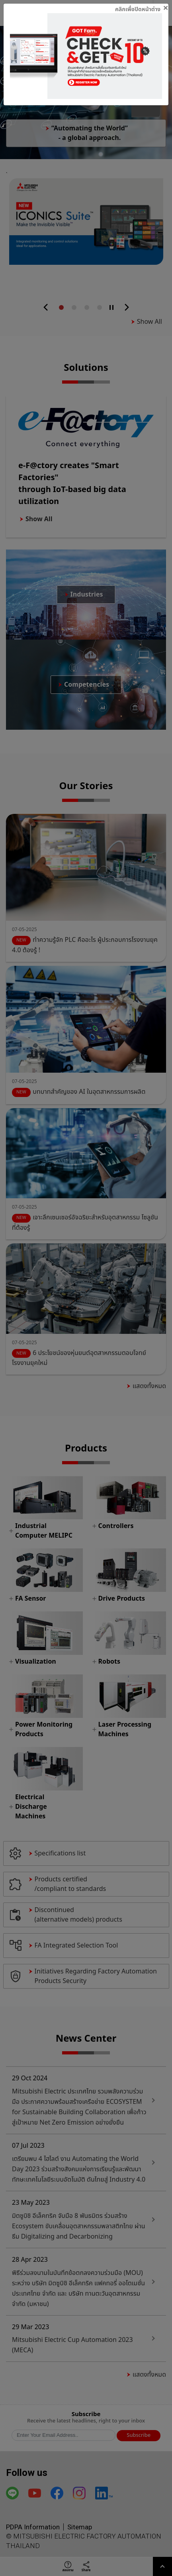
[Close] (141, 8)
